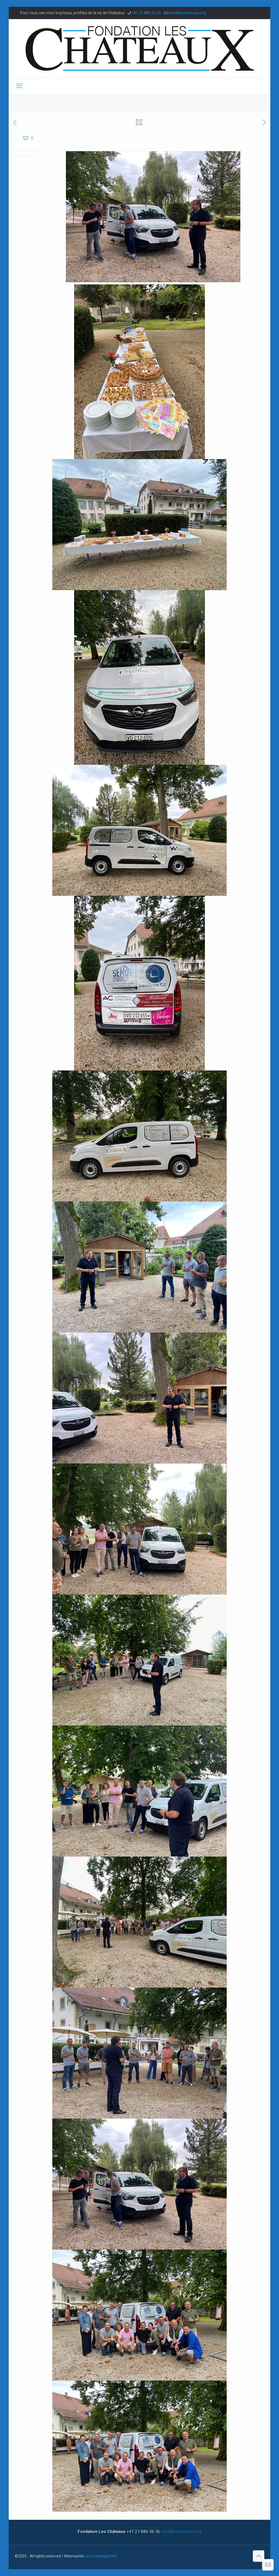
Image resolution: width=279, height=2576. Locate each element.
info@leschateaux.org (181, 2531)
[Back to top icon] (258, 2556)
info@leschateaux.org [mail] (187, 13)
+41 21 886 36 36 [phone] (146, 13)
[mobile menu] (19, 86)
